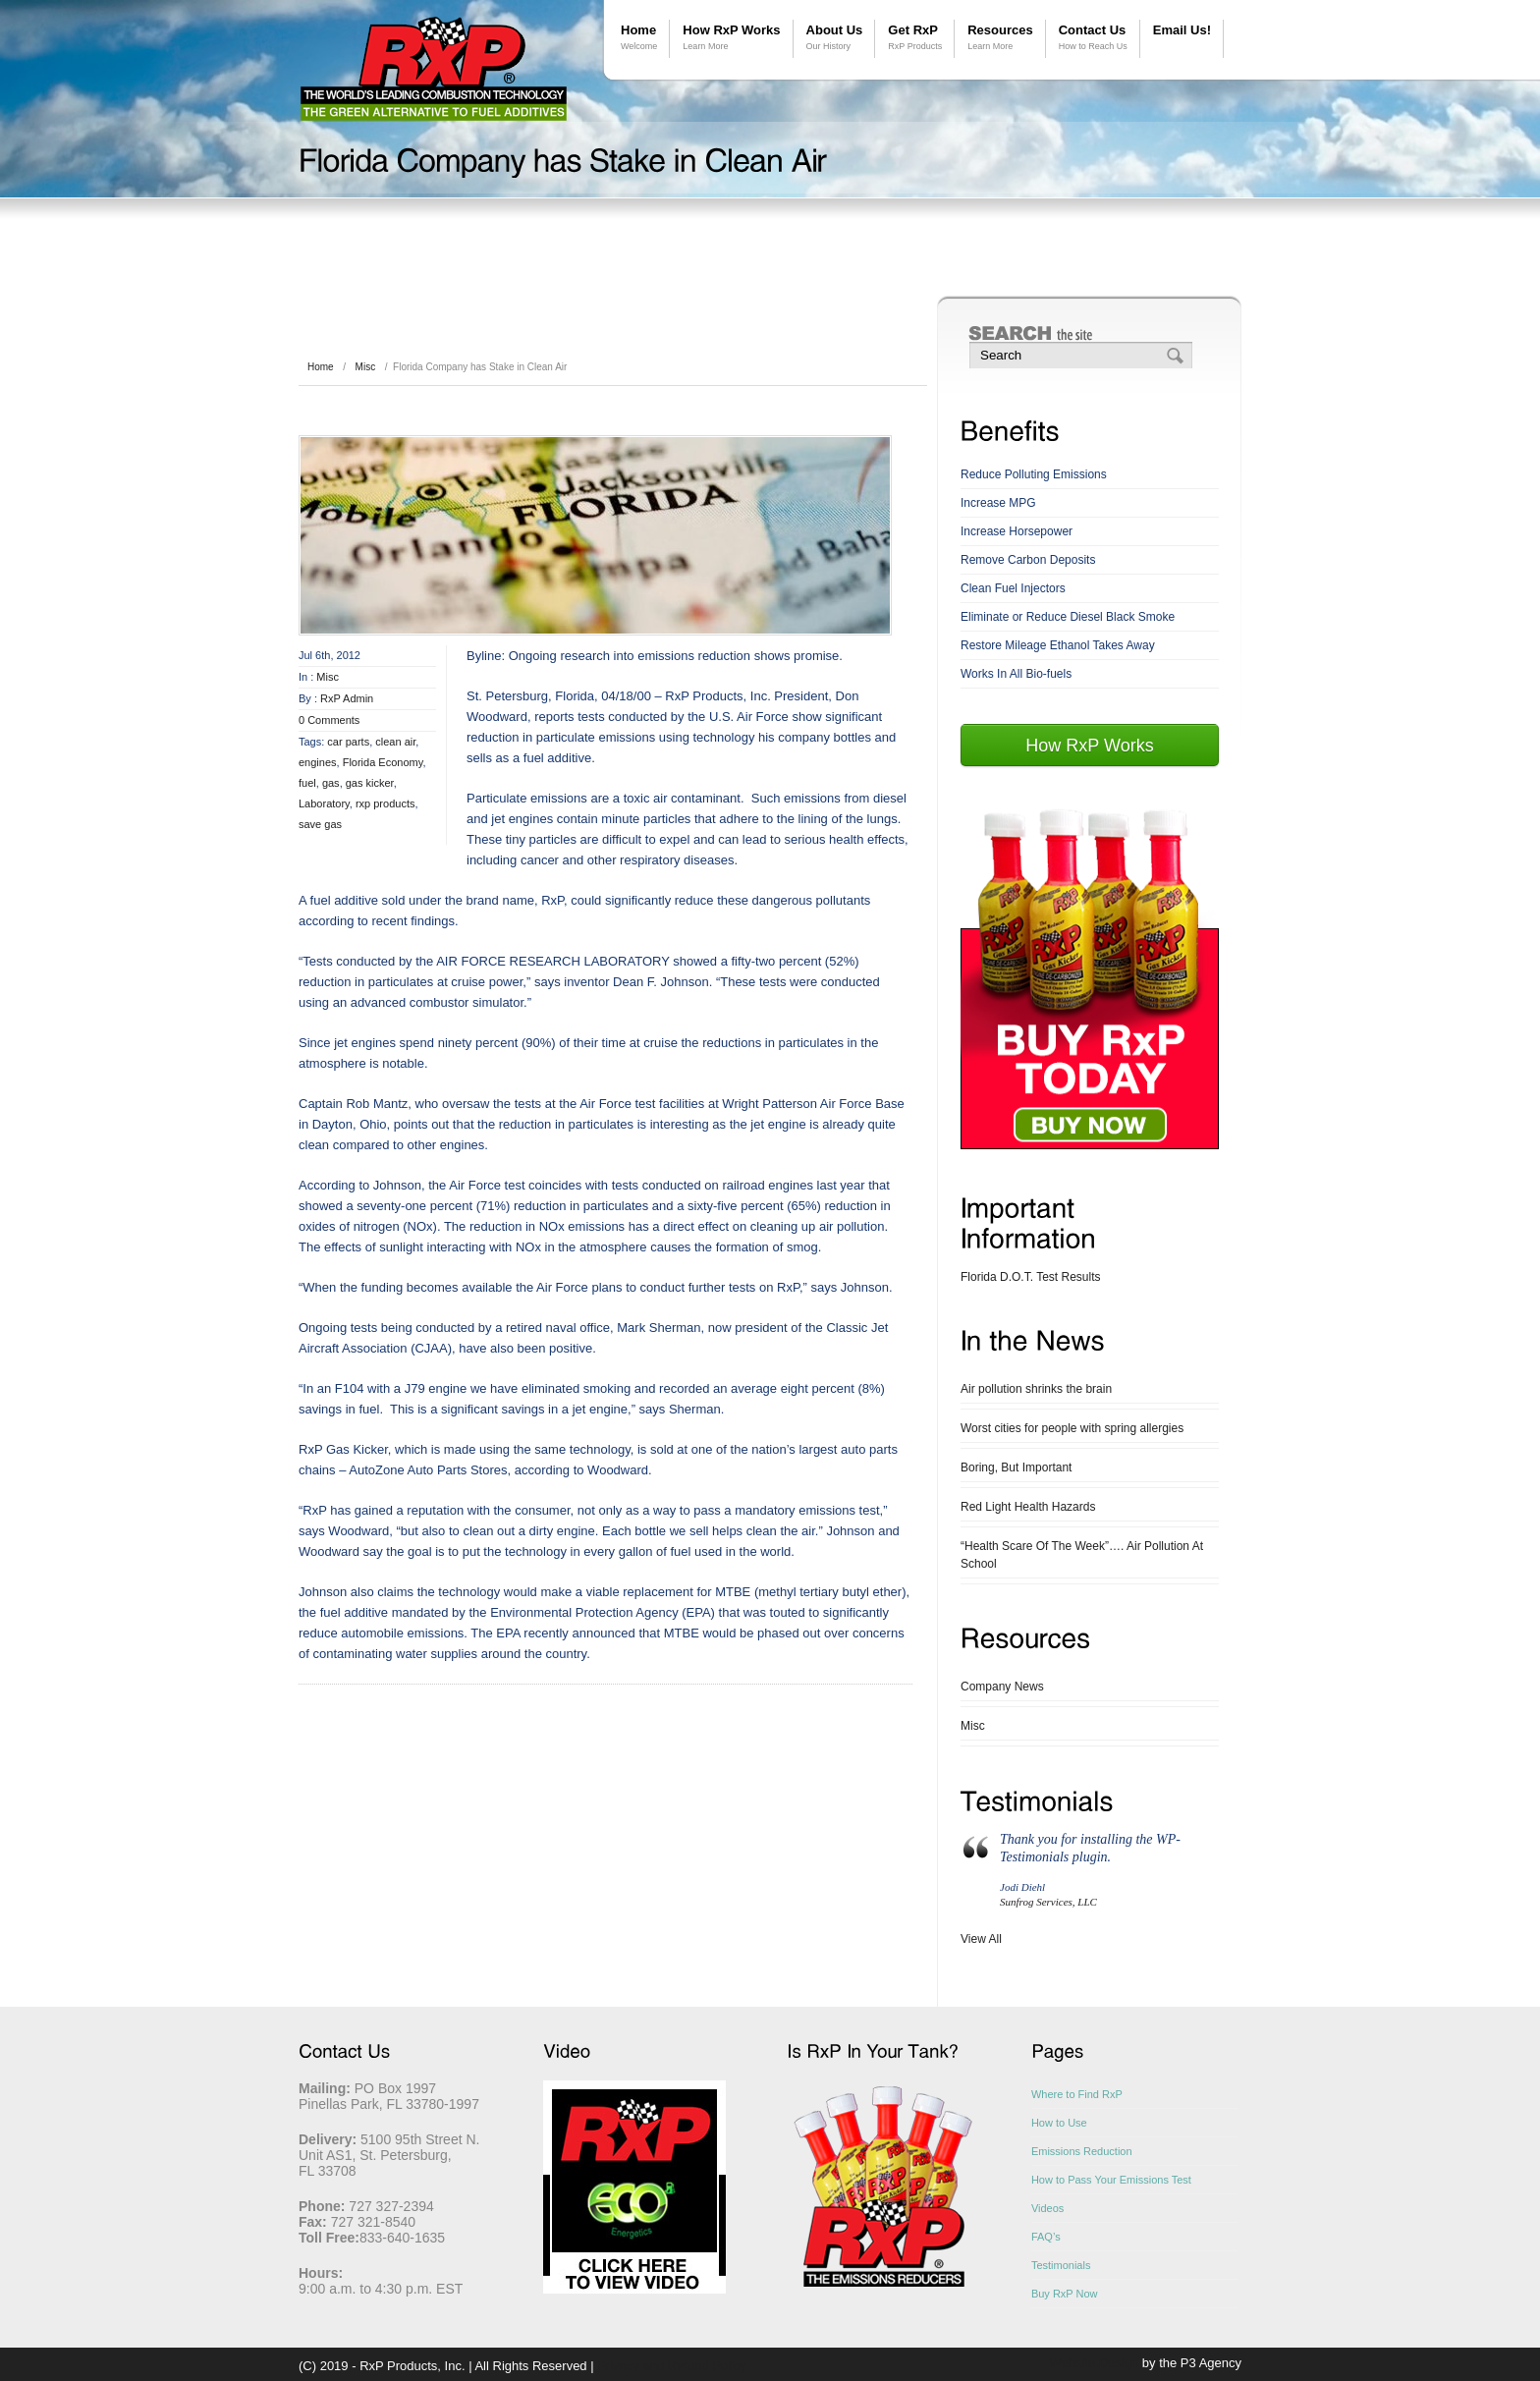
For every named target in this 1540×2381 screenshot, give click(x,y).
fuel (307, 783)
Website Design (1093, 2362)
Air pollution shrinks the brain (1036, 1389)
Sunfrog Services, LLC (1048, 1902)
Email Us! (1182, 30)
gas (331, 783)
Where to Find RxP (1077, 2094)
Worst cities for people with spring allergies (1072, 1428)
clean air (395, 742)
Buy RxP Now (1064, 2293)
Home (639, 38)
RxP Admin (346, 698)
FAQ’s (1046, 2237)
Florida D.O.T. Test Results (1031, 1277)
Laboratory (324, 803)
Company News (1002, 1686)
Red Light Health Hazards (1028, 1507)
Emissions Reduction (1081, 2151)
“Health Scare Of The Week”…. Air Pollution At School (1082, 1555)
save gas (320, 824)
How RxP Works (731, 38)
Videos (1047, 2208)
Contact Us (1093, 38)
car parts (348, 742)
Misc (366, 366)
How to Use (1059, 2123)
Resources (999, 38)
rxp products (385, 803)
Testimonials (1061, 2265)
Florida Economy (383, 762)
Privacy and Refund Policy (671, 2365)
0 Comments (329, 720)
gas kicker (370, 783)
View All (981, 1939)
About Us (834, 38)
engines (318, 762)
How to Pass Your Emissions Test (1111, 2180)
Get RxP (915, 38)
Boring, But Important (1016, 1467)
